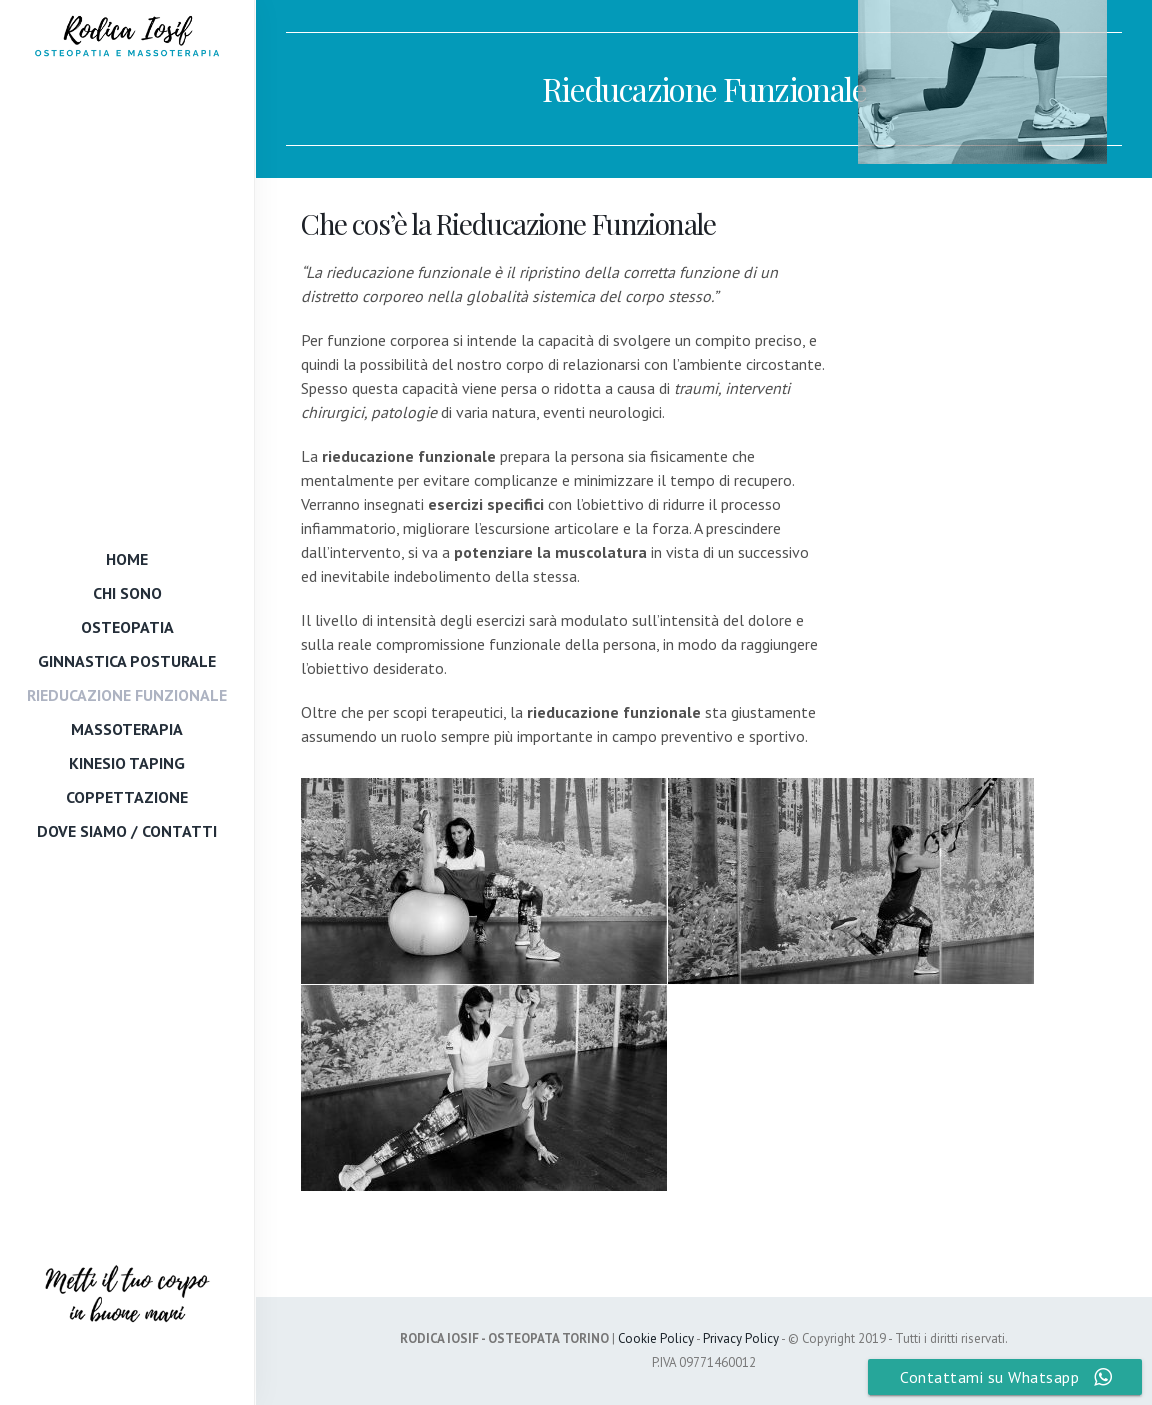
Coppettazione (127, 796)
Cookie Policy (656, 1338)
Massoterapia (127, 728)
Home (127, 558)
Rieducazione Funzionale (127, 694)
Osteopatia (127, 626)
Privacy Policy (741, 1338)
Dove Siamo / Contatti (127, 830)
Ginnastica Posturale (127, 660)
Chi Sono (127, 592)
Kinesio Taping (127, 762)
